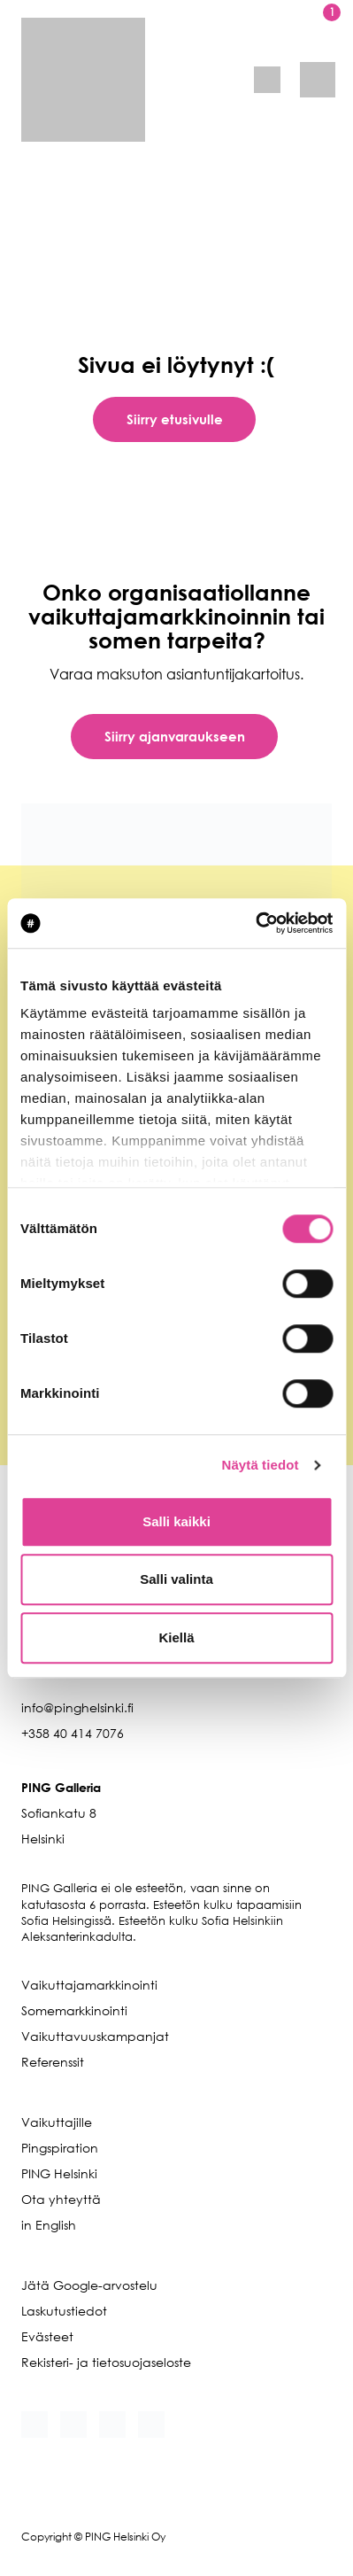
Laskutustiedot (64, 2310)
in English (48, 2224)
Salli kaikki (176, 1521)
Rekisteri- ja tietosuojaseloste (106, 2362)
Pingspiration (59, 2147)
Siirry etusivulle (175, 419)
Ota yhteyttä (61, 2199)
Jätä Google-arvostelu (89, 2285)
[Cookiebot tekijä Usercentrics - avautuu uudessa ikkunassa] (255, 923)
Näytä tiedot (260, 1464)
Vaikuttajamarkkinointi (89, 1984)
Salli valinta (176, 1579)
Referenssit (52, 2061)
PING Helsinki (59, 2173)
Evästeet (47, 2336)
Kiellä (176, 1637)
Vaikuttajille (56, 2122)
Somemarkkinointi (74, 2010)
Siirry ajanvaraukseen (174, 736)
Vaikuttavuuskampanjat (95, 2036)
